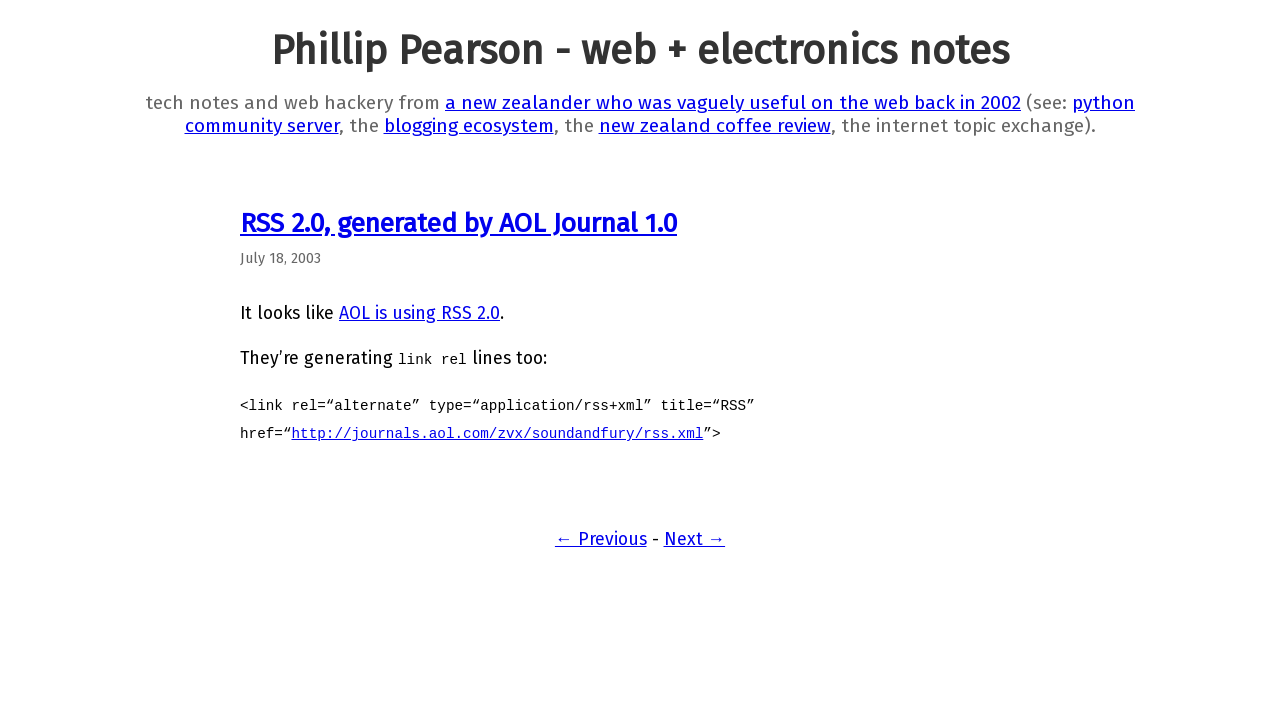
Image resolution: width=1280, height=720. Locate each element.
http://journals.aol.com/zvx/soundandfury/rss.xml (497, 432)
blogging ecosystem (469, 125)
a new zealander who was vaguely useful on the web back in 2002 (733, 102)
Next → (695, 539)
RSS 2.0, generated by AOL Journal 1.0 (458, 223)
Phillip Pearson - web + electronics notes (640, 51)
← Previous (601, 539)
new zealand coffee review (715, 125)
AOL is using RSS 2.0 (419, 313)
